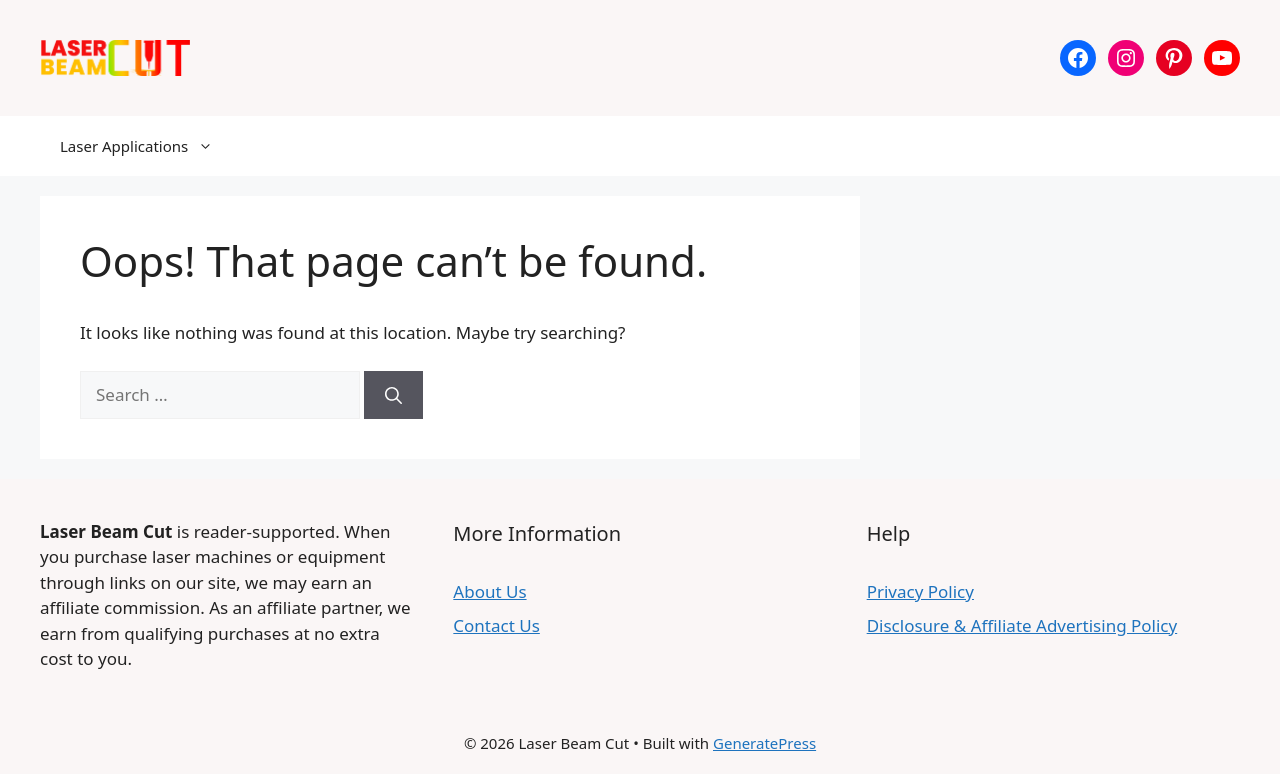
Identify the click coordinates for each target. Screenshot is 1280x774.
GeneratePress (764, 743)
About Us (489, 591)
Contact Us (496, 625)
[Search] (393, 395)
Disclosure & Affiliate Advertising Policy (1022, 625)
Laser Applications (146, 146)
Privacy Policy (920, 591)
